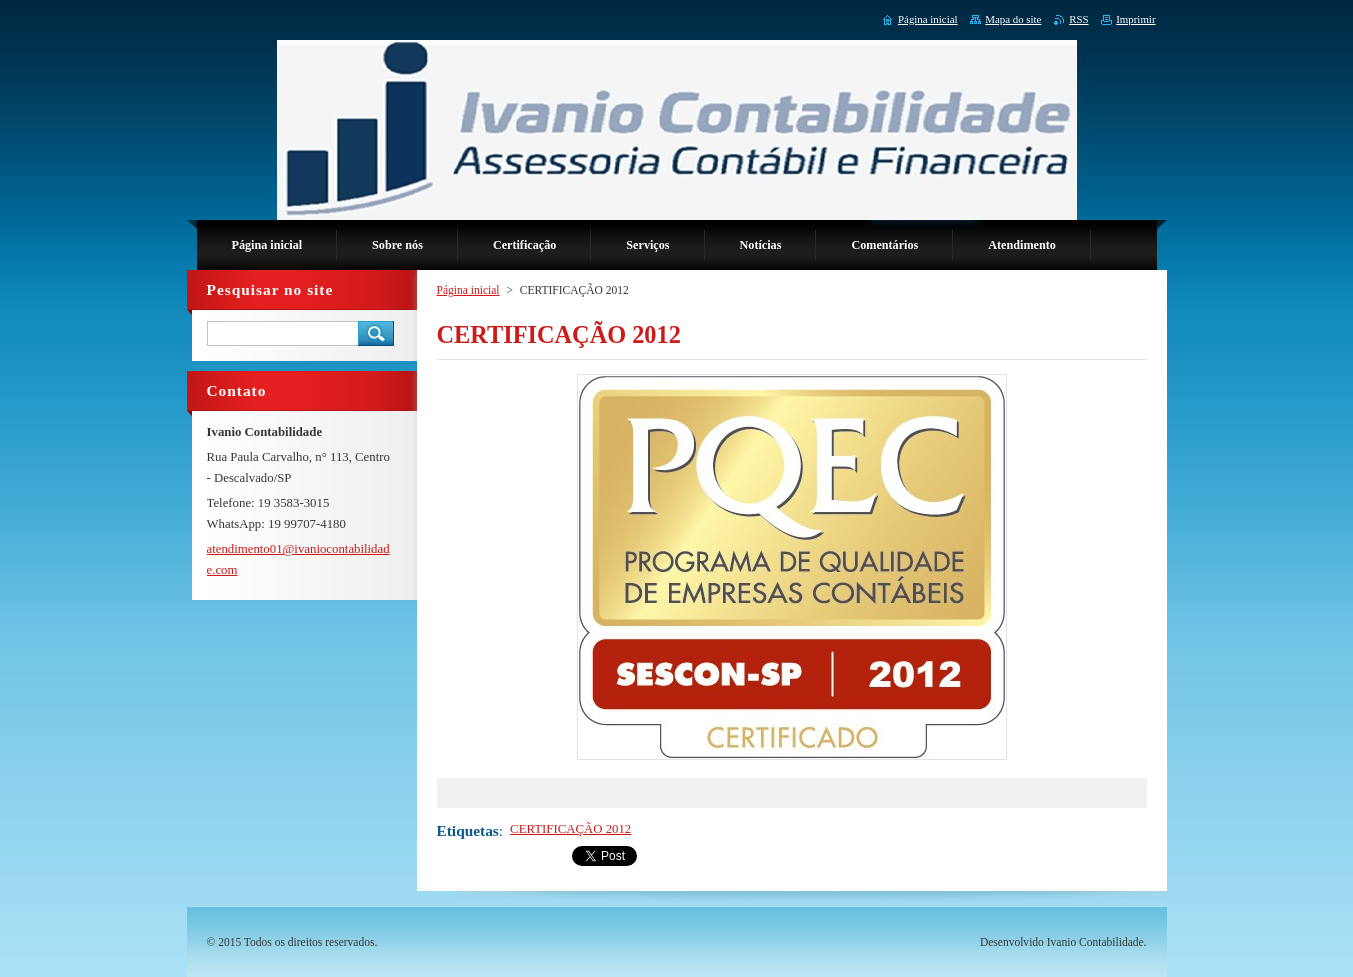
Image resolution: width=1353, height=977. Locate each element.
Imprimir (1135, 19)
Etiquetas (468, 830)
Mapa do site (1013, 19)
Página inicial (468, 290)
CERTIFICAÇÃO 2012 (570, 829)
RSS (1078, 19)
